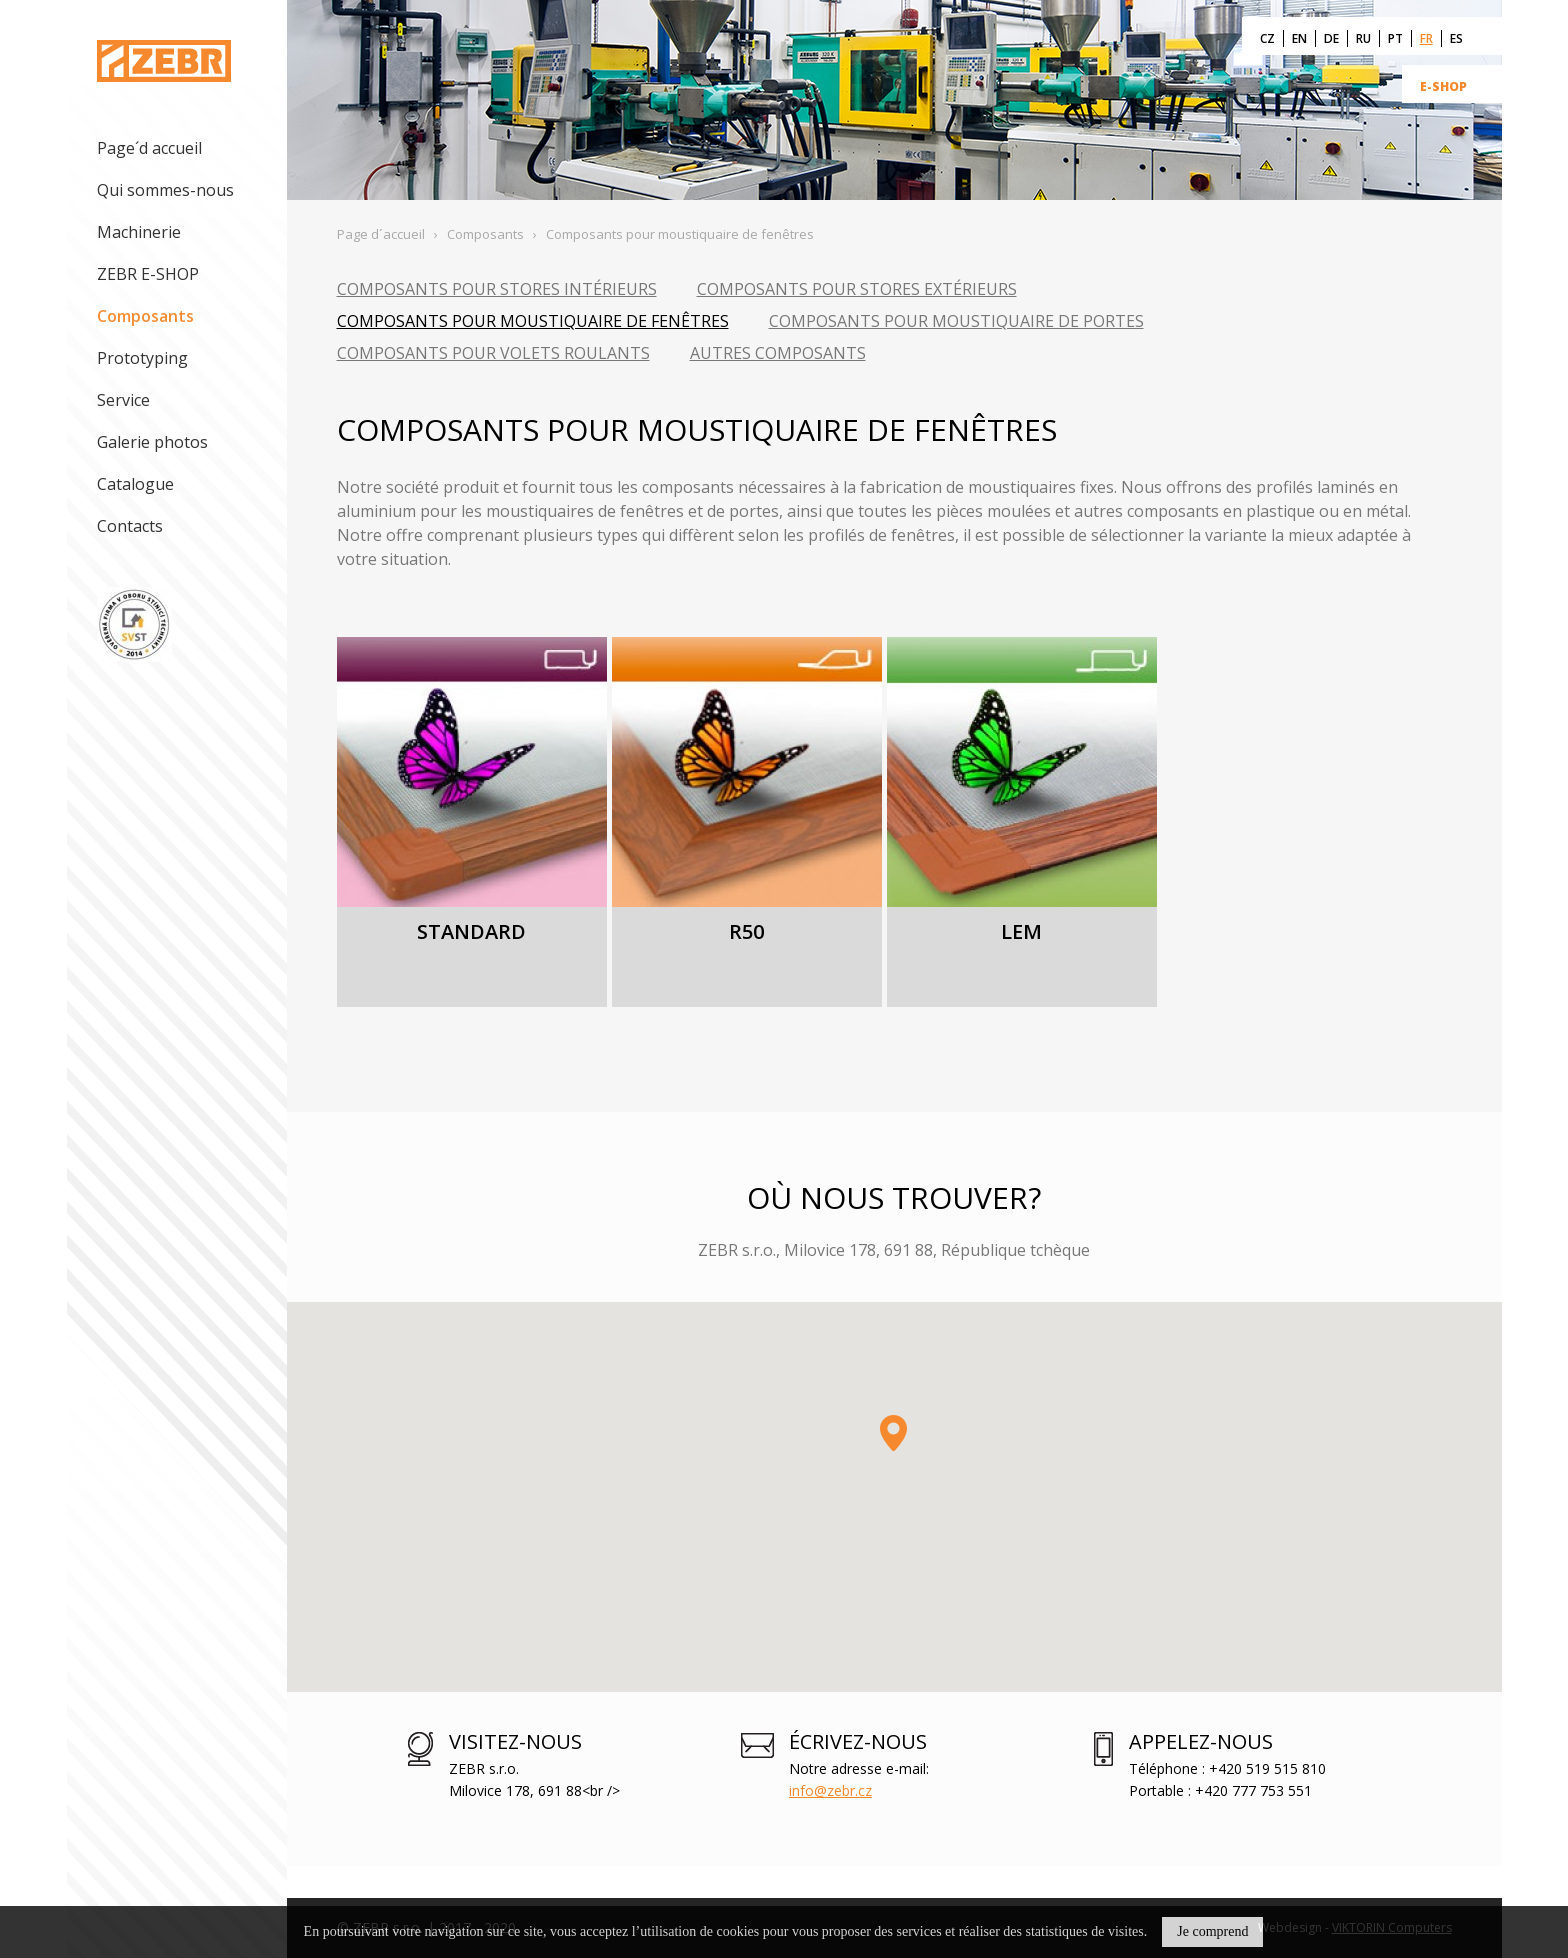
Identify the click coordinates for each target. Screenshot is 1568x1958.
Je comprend (1212, 1931)
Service (123, 400)
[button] (893, 1433)
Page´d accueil (149, 148)
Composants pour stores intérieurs (497, 289)
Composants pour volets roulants (493, 353)
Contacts (130, 526)
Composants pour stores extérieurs (857, 289)
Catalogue (135, 484)
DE (1331, 38)
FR (1426, 38)
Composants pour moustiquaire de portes (956, 321)
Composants (145, 316)
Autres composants (778, 353)
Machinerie (139, 232)
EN (1299, 38)
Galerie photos (152, 442)
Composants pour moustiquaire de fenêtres (533, 321)
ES (1456, 38)
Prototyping (142, 358)
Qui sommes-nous (165, 190)
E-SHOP (1443, 86)
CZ (1267, 38)
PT (1395, 38)
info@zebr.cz (830, 1790)
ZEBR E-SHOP (148, 274)
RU (1363, 38)
